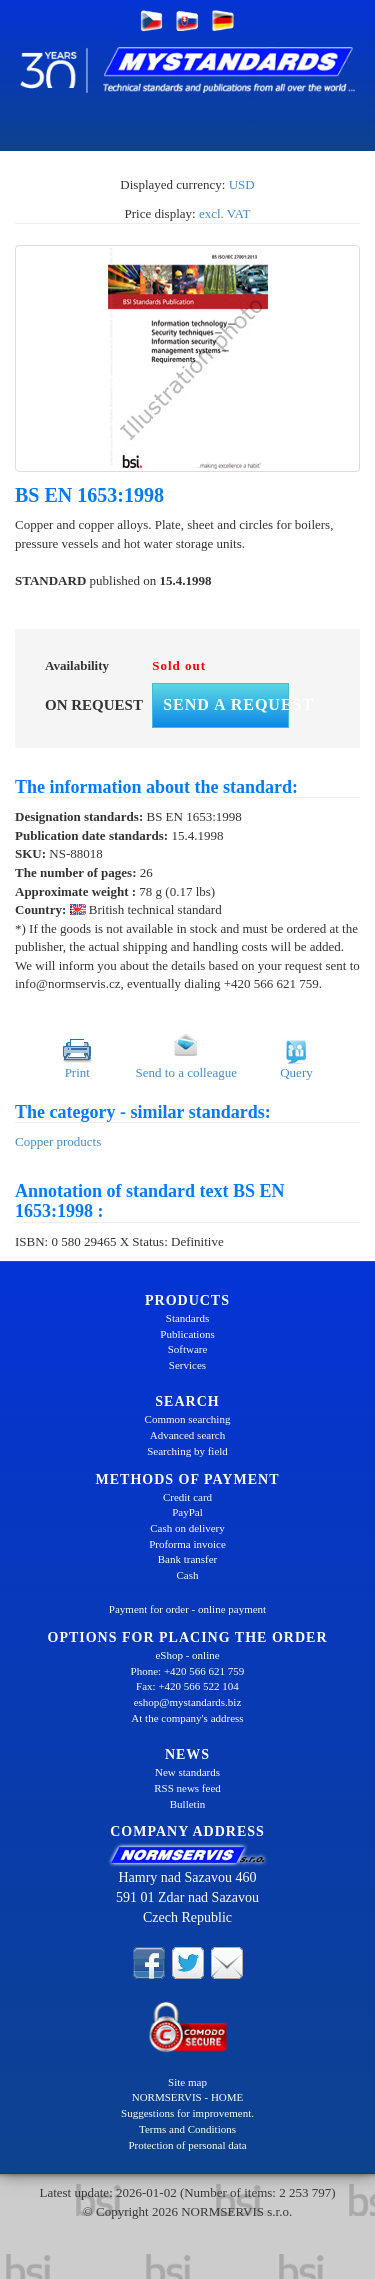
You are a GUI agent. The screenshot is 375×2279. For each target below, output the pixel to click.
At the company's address (187, 1718)
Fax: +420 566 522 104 (187, 1686)
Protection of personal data (187, 2145)
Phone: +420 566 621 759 (188, 1671)
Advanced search (187, 1435)
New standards (187, 1772)
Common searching (188, 1419)
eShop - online (187, 1655)
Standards (187, 1318)
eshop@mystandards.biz (188, 1702)
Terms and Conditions (187, 2129)
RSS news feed (187, 1788)
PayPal (187, 1512)
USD (242, 184)
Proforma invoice (187, 1544)
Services (187, 1365)
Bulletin (187, 1804)
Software (188, 1349)
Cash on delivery (187, 1528)
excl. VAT (225, 213)
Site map (187, 2082)
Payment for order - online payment (187, 1609)
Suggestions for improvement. (187, 2113)
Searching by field (187, 1451)
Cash (188, 1575)
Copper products (58, 1141)
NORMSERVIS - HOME (188, 2097)
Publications (187, 1334)
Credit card (187, 1497)
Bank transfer (188, 1559)
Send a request (226, 704)
